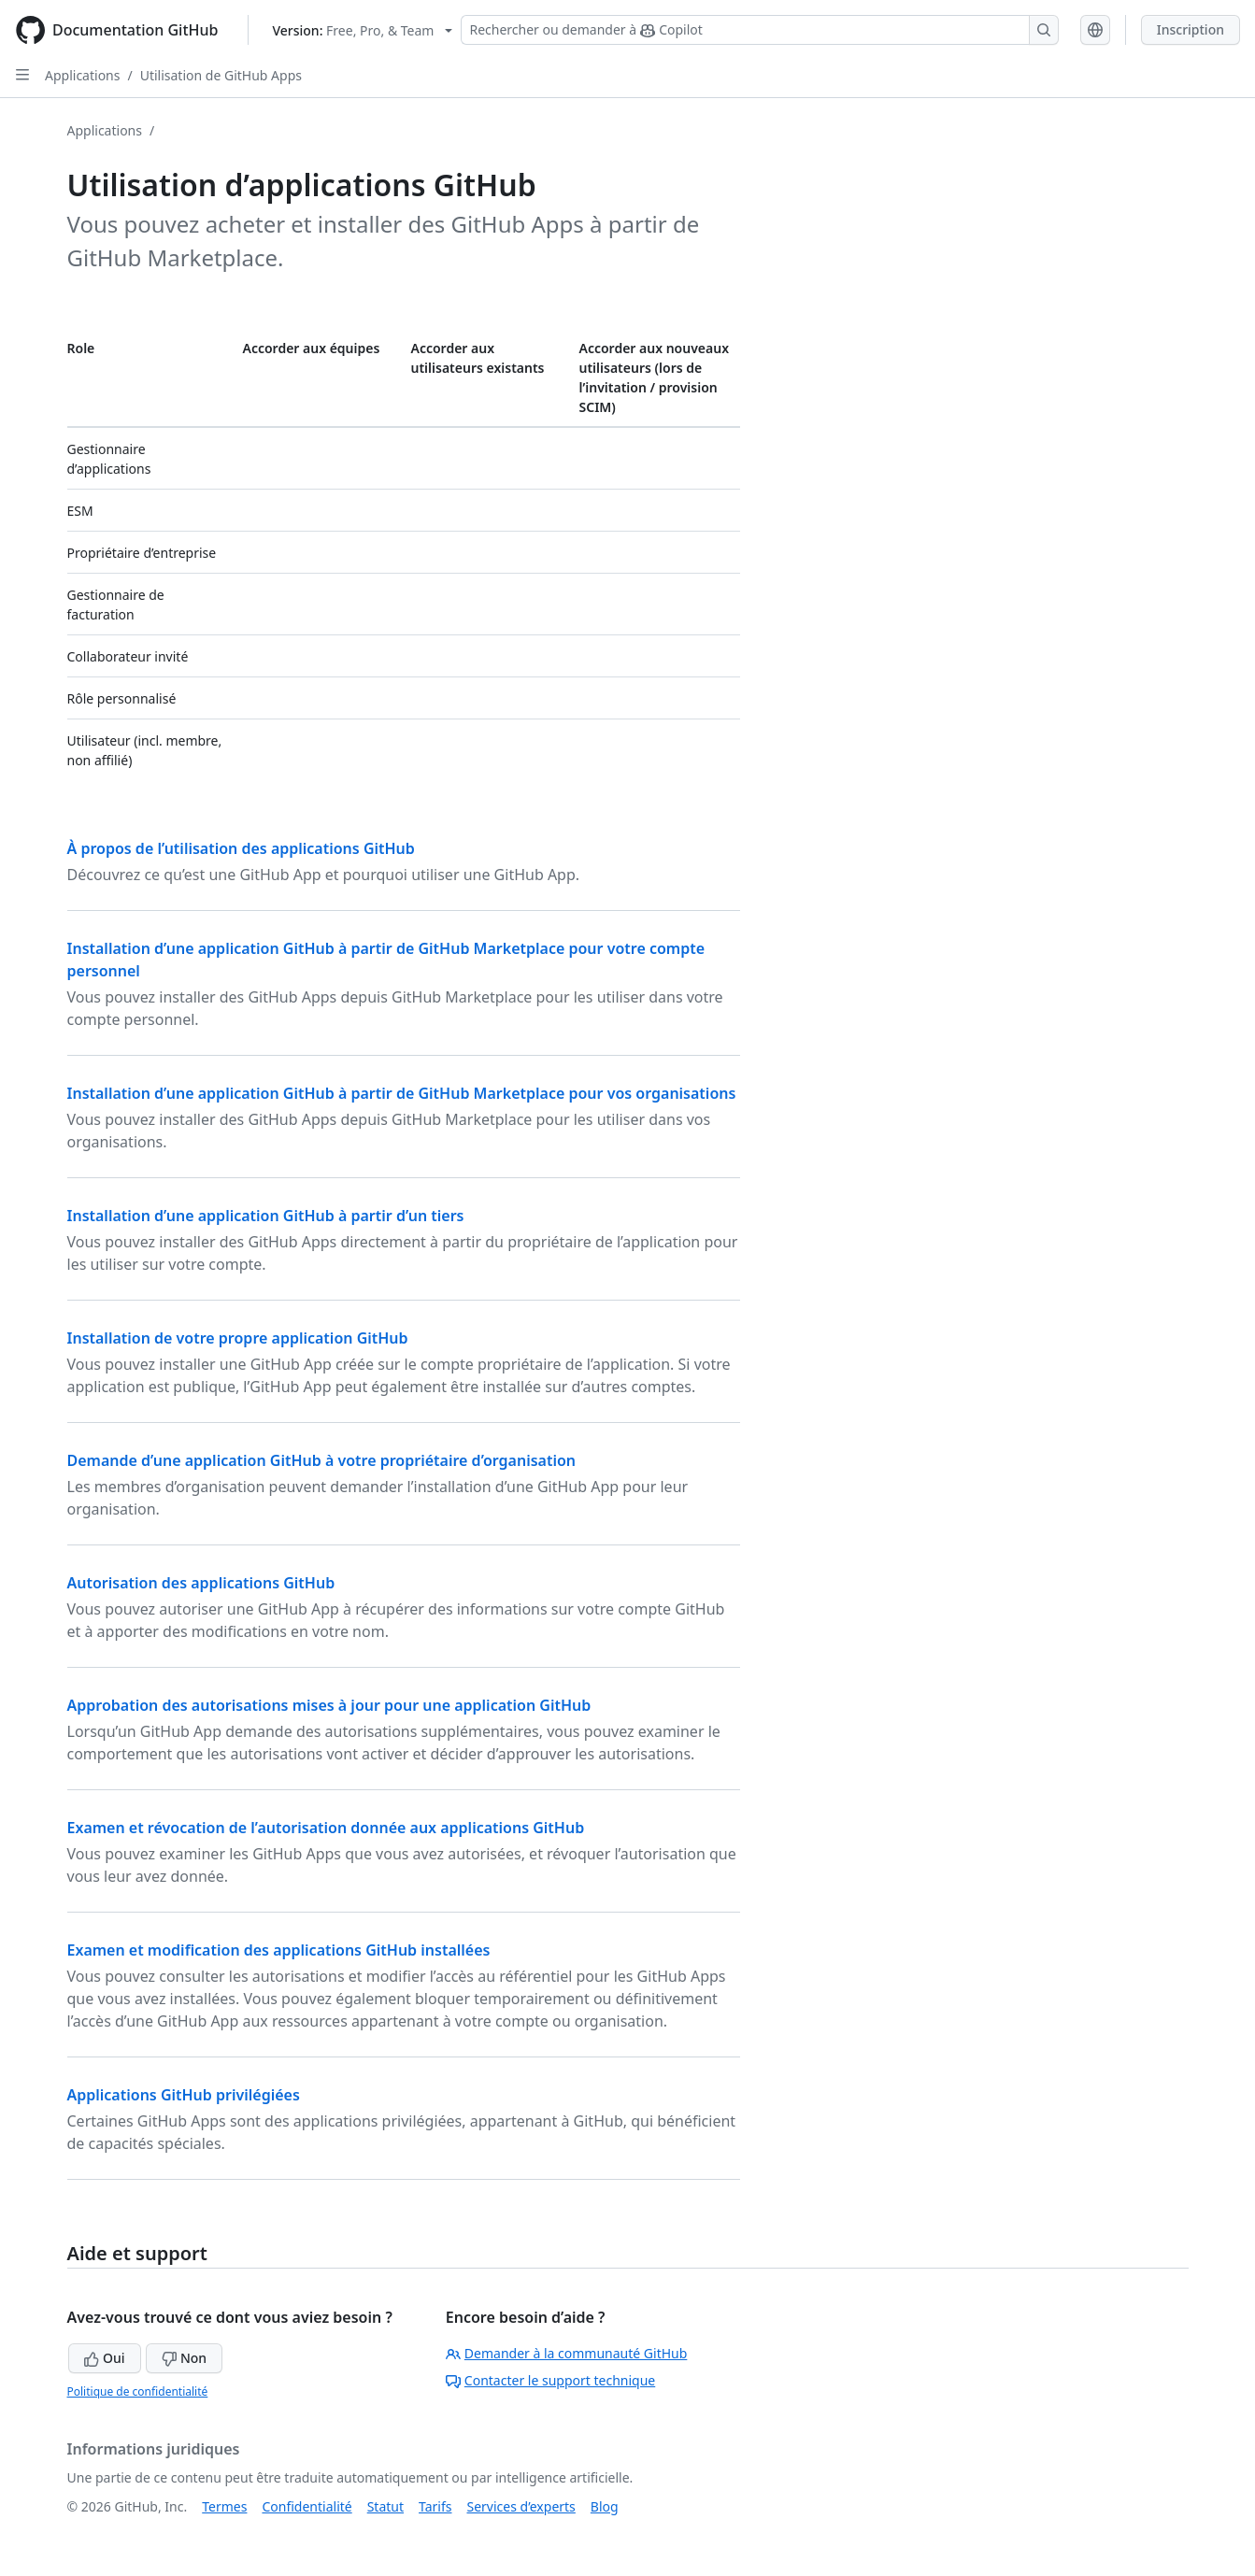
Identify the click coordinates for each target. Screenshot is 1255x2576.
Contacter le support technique (550, 2380)
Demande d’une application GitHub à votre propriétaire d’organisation (322, 1460)
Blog (605, 2506)
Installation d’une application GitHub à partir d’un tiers (265, 1215)
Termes (224, 2506)
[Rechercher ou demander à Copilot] (760, 30)
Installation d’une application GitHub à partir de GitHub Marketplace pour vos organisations (401, 1093)
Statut (385, 2506)
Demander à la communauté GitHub (567, 2353)
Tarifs (435, 2506)
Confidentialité (306, 2506)
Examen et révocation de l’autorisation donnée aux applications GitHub (326, 1827)
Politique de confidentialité (137, 2391)
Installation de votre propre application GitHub (237, 1338)
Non (184, 2358)
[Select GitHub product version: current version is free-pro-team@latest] (362, 30)
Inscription (1190, 29)
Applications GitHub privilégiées (183, 2095)
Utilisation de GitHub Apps (221, 75)
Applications (82, 75)
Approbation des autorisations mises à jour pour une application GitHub (329, 1705)
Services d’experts (520, 2506)
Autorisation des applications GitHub (201, 1583)
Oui (104, 2358)
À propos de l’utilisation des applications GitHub (241, 848)
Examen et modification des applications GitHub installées (279, 1950)
